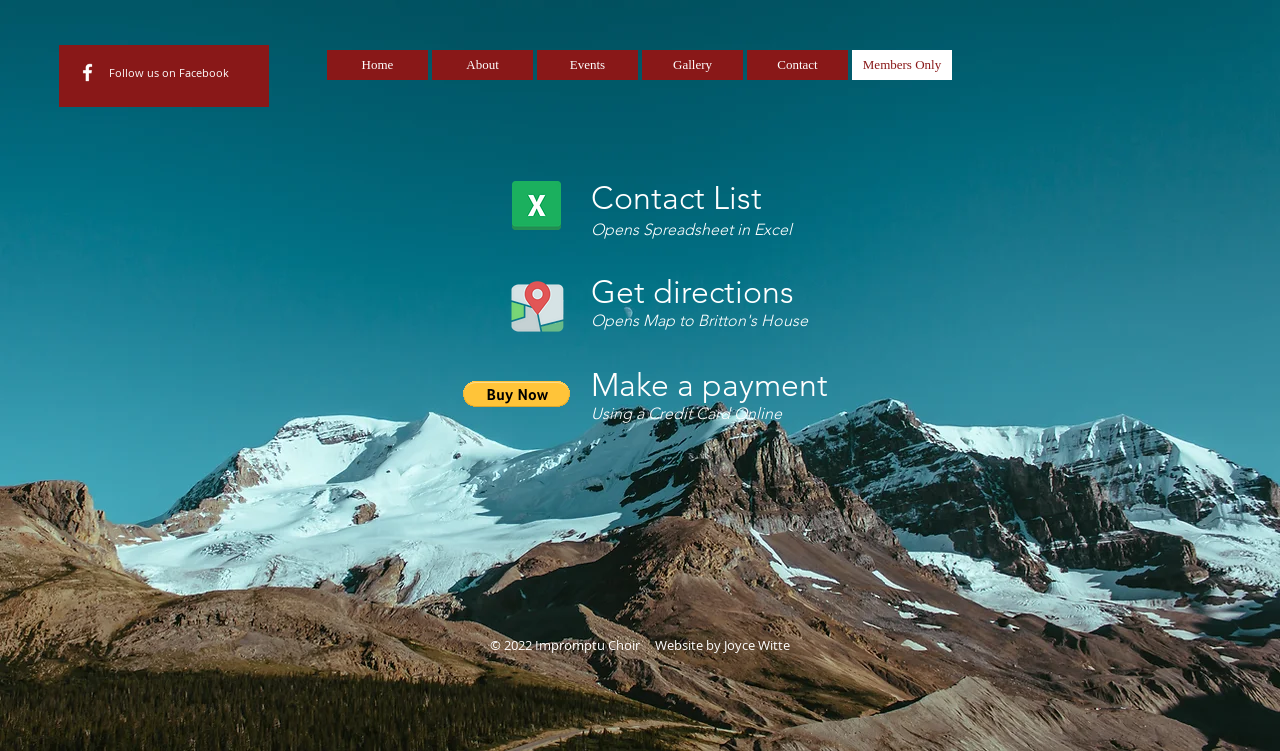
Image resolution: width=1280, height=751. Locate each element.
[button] (516, 394)
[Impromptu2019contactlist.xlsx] (536, 208)
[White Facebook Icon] (87, 72)
